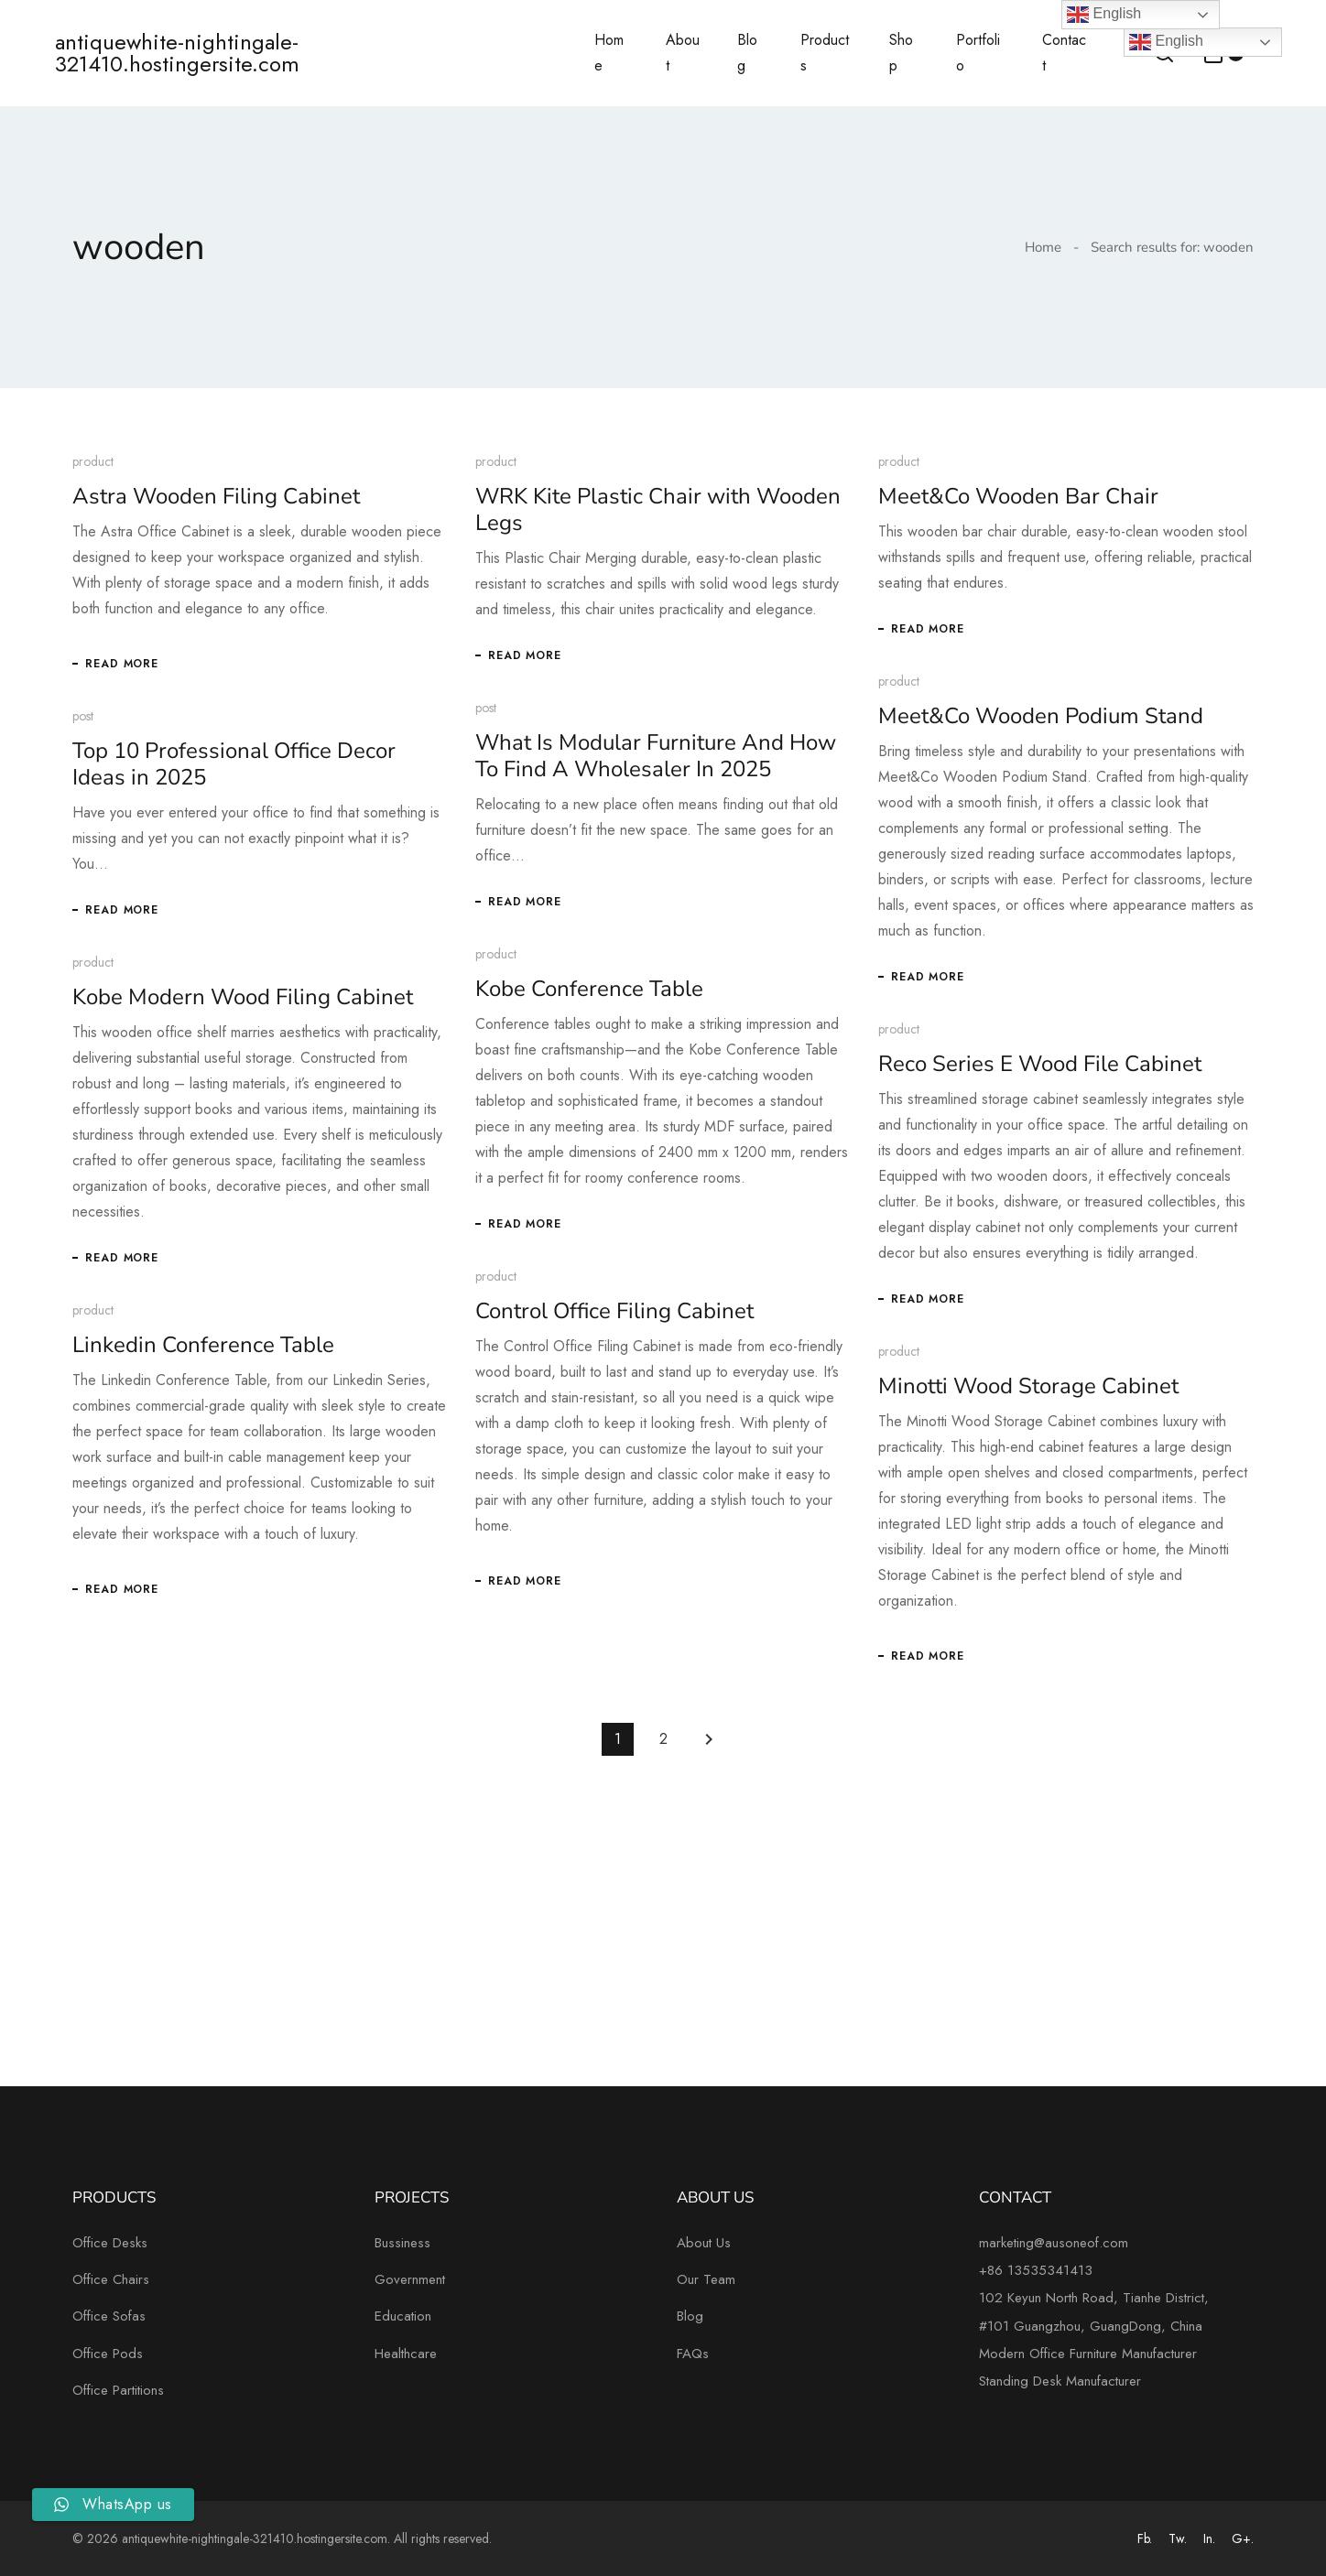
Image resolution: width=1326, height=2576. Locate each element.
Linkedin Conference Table (247, 1356)
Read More (121, 663)
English (1166, 42)
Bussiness (402, 2243)
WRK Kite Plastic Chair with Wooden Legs (650, 509)
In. (1209, 2538)
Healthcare (406, 2353)
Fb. (1144, 2538)
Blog (690, 2316)
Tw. (1177, 2538)
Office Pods (107, 2353)
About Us (704, 2243)
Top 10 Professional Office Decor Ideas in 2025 (234, 767)
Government (410, 2279)
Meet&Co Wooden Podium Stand (1027, 716)
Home (1043, 247)
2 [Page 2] (663, 1738)
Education (403, 2316)
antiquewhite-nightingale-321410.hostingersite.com (177, 53)
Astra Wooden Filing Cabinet (216, 496)
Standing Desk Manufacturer (1060, 2381)
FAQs (693, 2353)
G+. (1243, 2538)
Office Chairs (110, 2279)
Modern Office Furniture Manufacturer (1088, 2353)
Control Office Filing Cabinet (563, 1321)
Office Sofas (109, 2316)
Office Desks (109, 2243)
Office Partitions (118, 2390)
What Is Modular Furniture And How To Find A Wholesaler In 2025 (648, 758)
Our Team (706, 2279)
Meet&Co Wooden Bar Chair (1004, 496)
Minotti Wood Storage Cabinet (1014, 1405)
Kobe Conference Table (538, 992)
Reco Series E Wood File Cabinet (1026, 1073)
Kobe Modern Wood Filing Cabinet (286, 1002)
